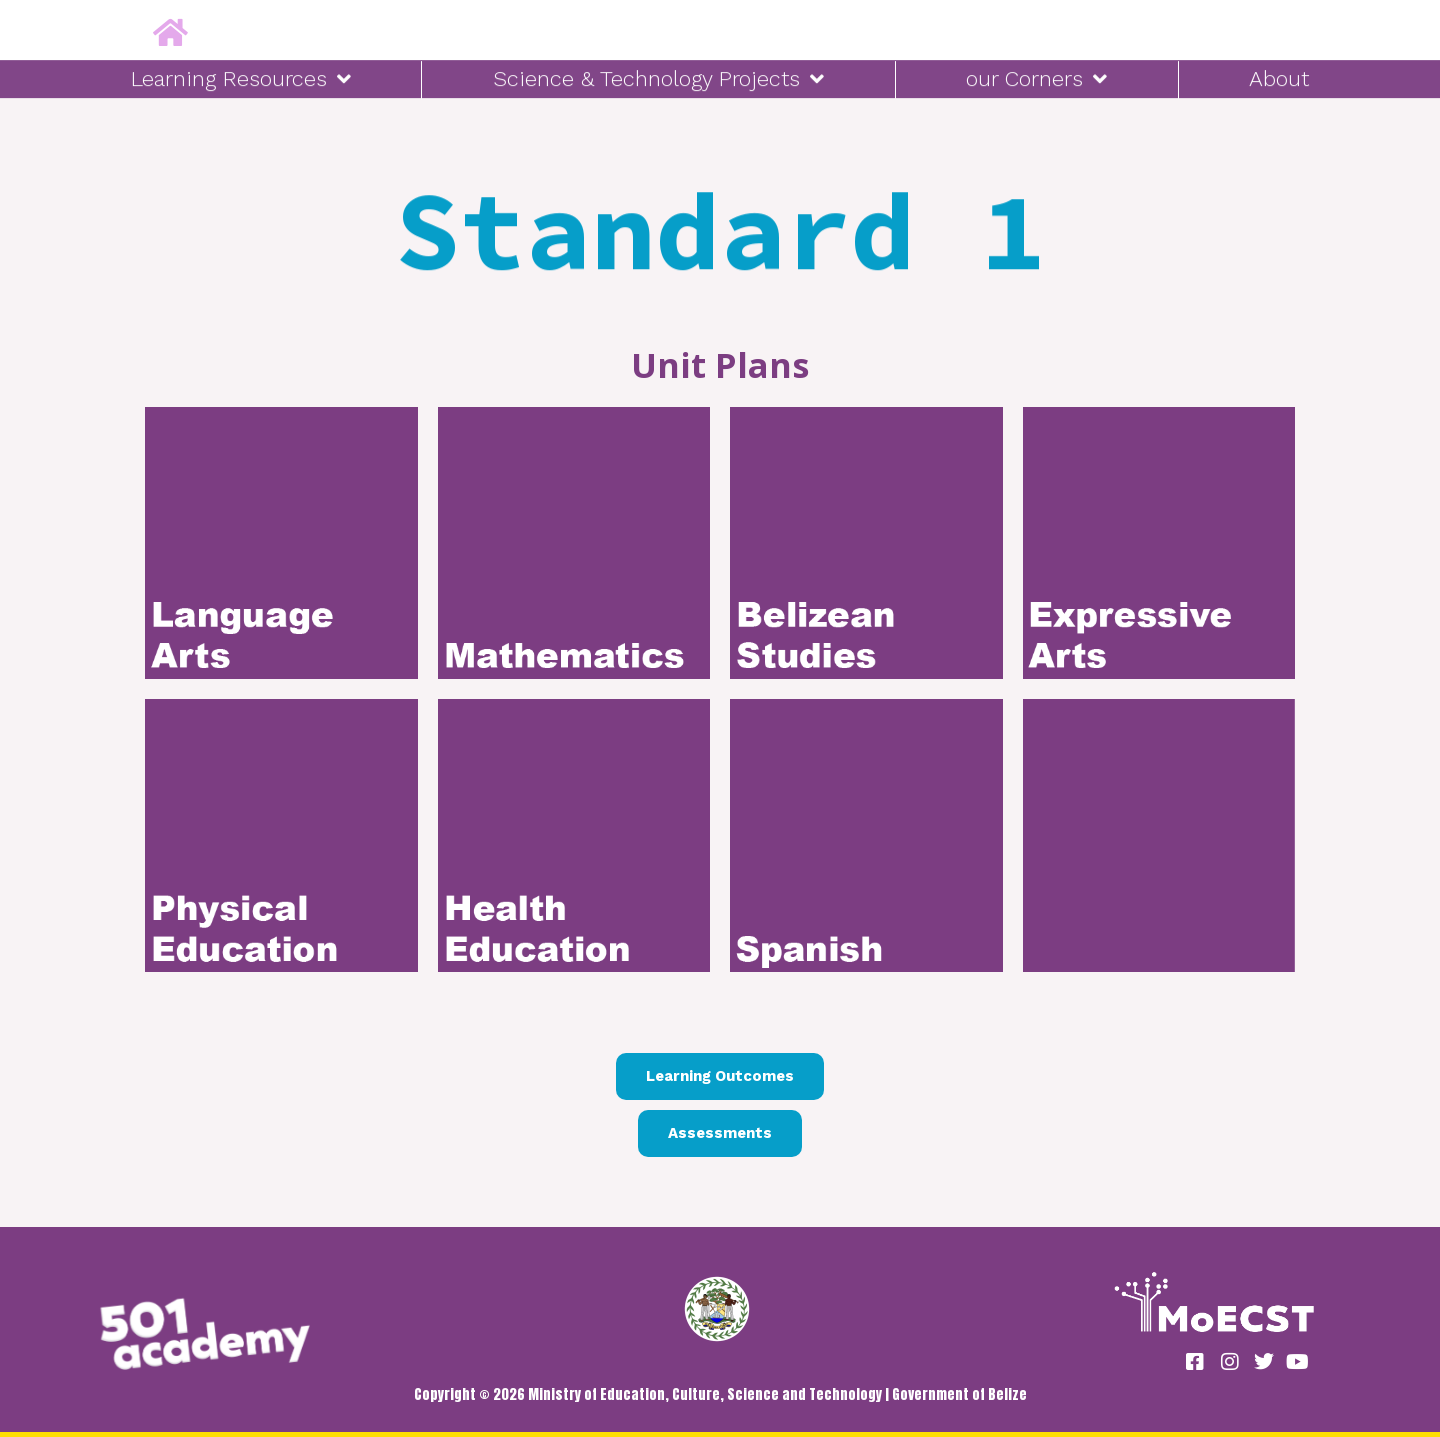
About (1279, 75)
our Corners (1036, 76)
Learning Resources (241, 76)
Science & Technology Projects (658, 76)
